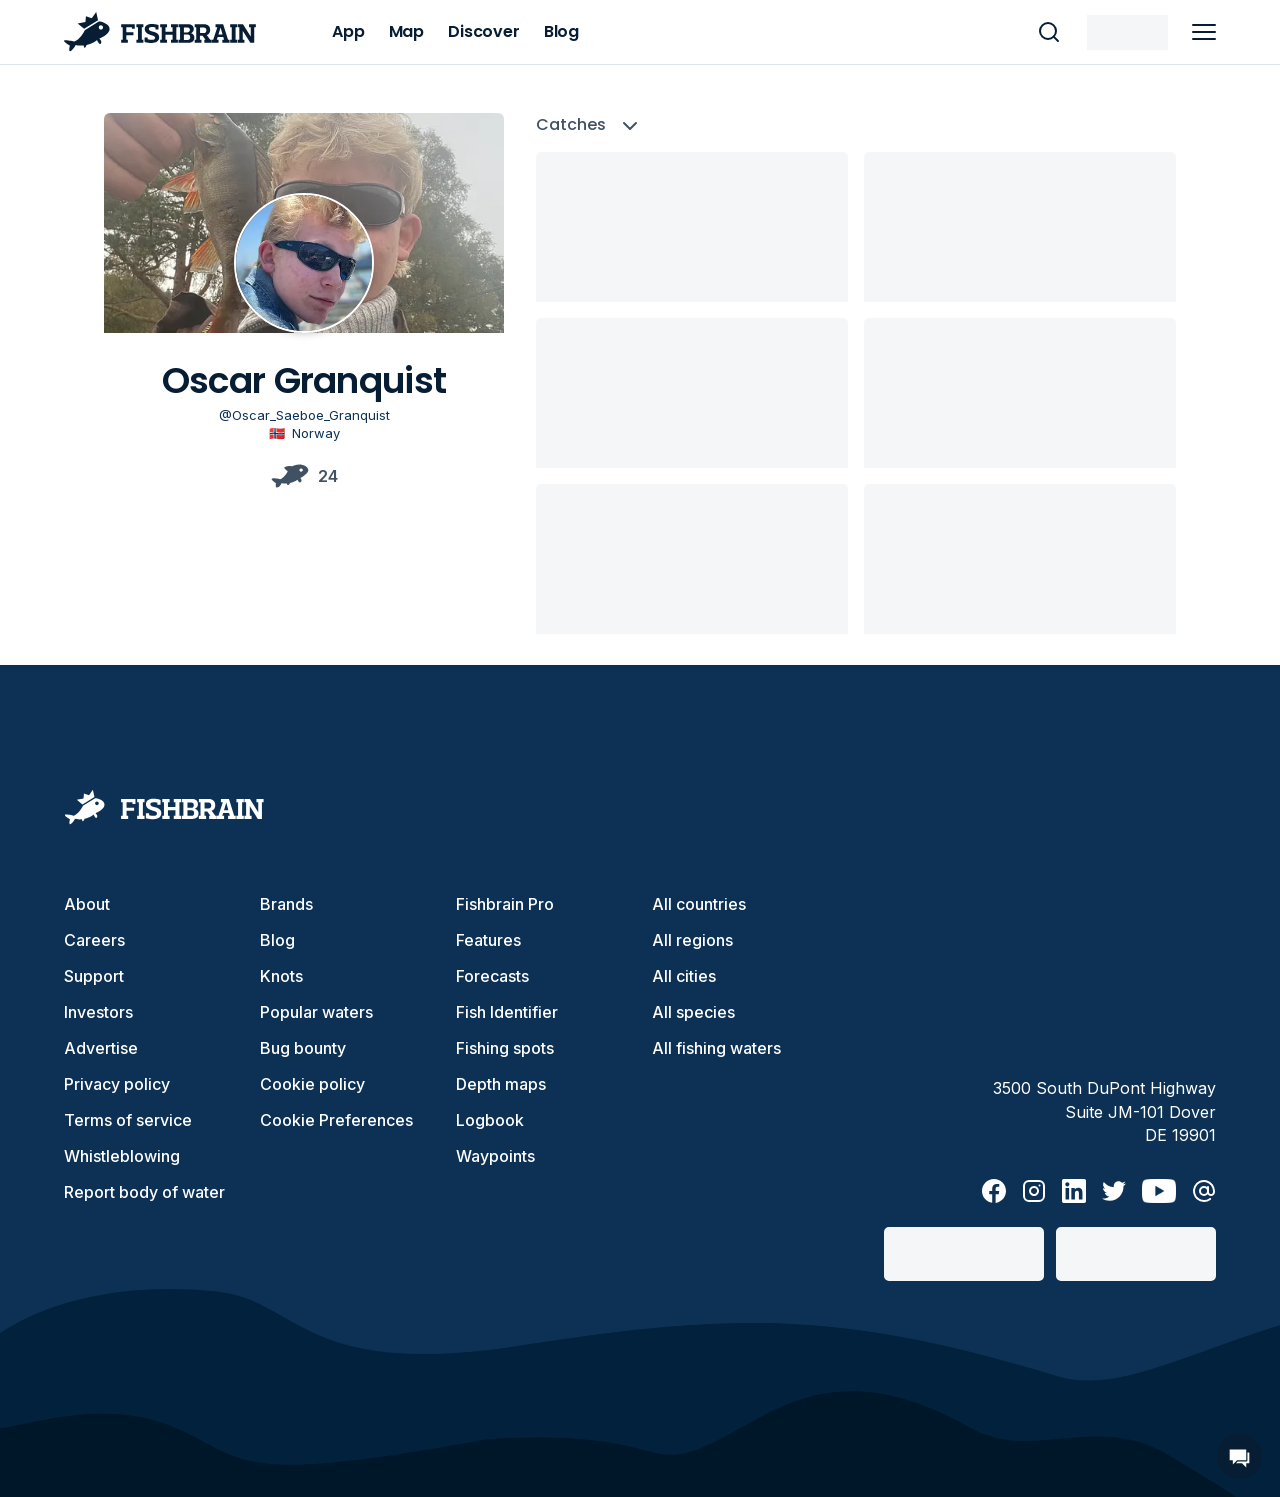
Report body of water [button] (144, 1192)
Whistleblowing (122, 1156)
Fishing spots (505, 1048)
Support (94, 976)
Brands (286, 904)
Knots (281, 976)
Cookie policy (312, 1084)
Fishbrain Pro (505, 904)
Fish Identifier (507, 1012)
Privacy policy (117, 1084)
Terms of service (128, 1120)
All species (693, 1012)
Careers (94, 940)
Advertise (101, 1048)
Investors (98, 1012)
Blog (277, 940)
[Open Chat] (1239, 1456)
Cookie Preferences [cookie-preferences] (336, 1120)
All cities (684, 976)
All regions (692, 940)
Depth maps (501, 1084)
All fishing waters (716, 1048)
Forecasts (492, 976)
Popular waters (316, 1012)
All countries (699, 904)
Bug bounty (303, 1048)
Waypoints (495, 1156)
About (87, 904)
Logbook (490, 1120)
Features (488, 940)
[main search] (1049, 32)
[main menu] (1204, 32)
